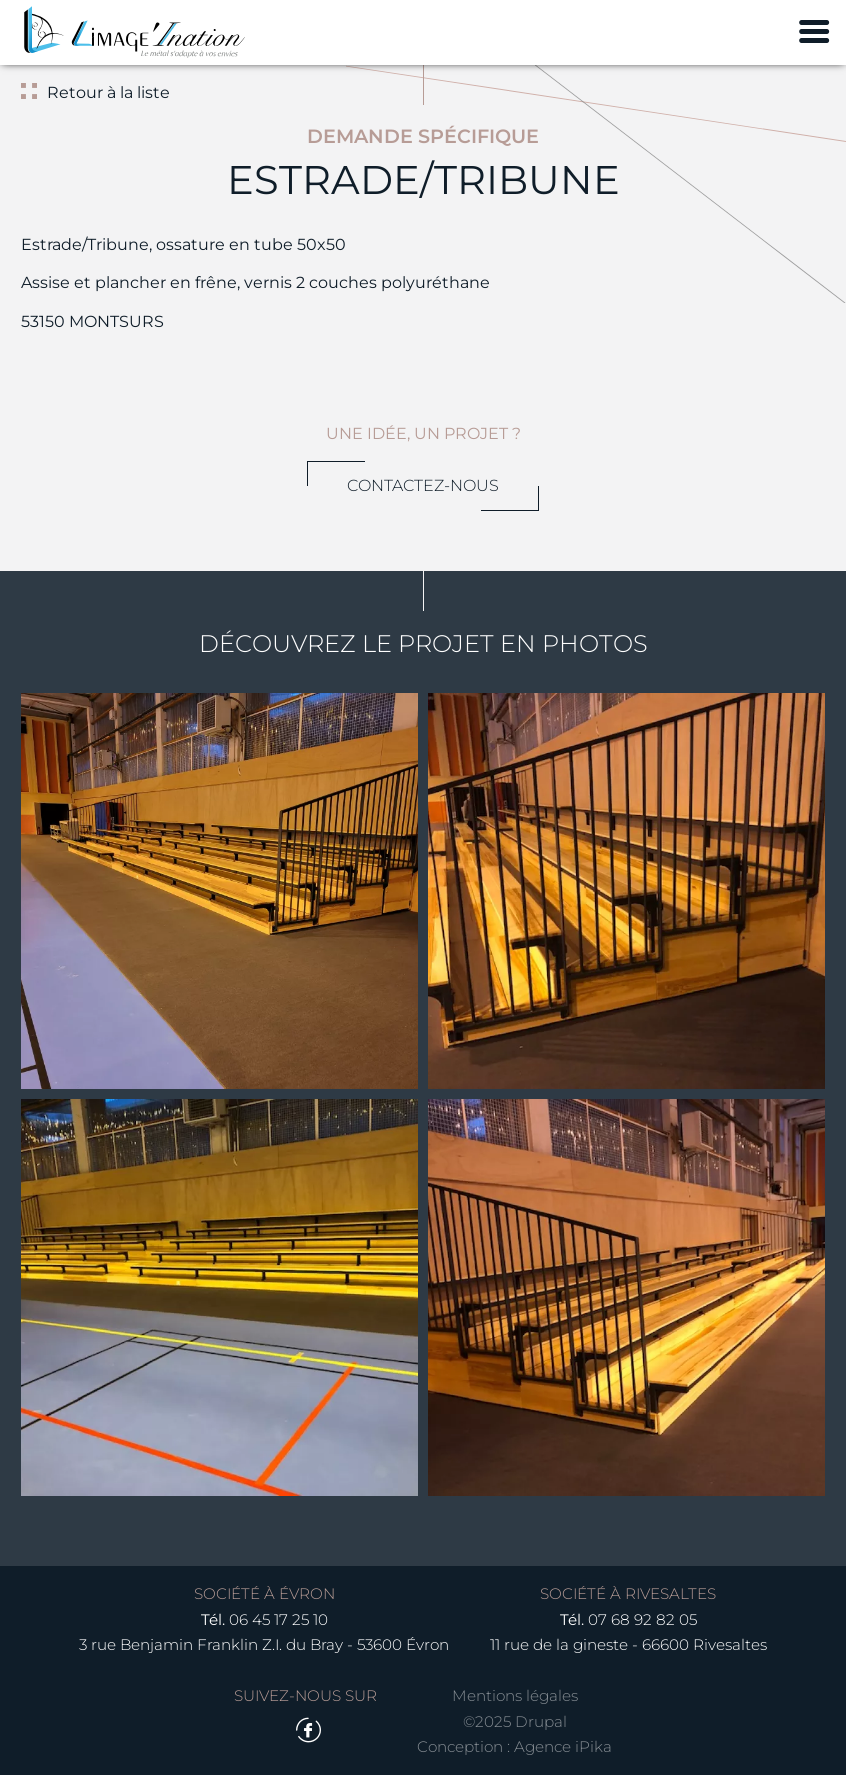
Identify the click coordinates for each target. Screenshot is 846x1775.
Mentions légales (515, 1695)
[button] (219, 891)
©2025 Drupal (515, 1721)
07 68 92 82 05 (642, 1619)
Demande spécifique (423, 136)
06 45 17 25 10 (278, 1619)
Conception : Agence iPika (514, 1746)
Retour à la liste (108, 92)
